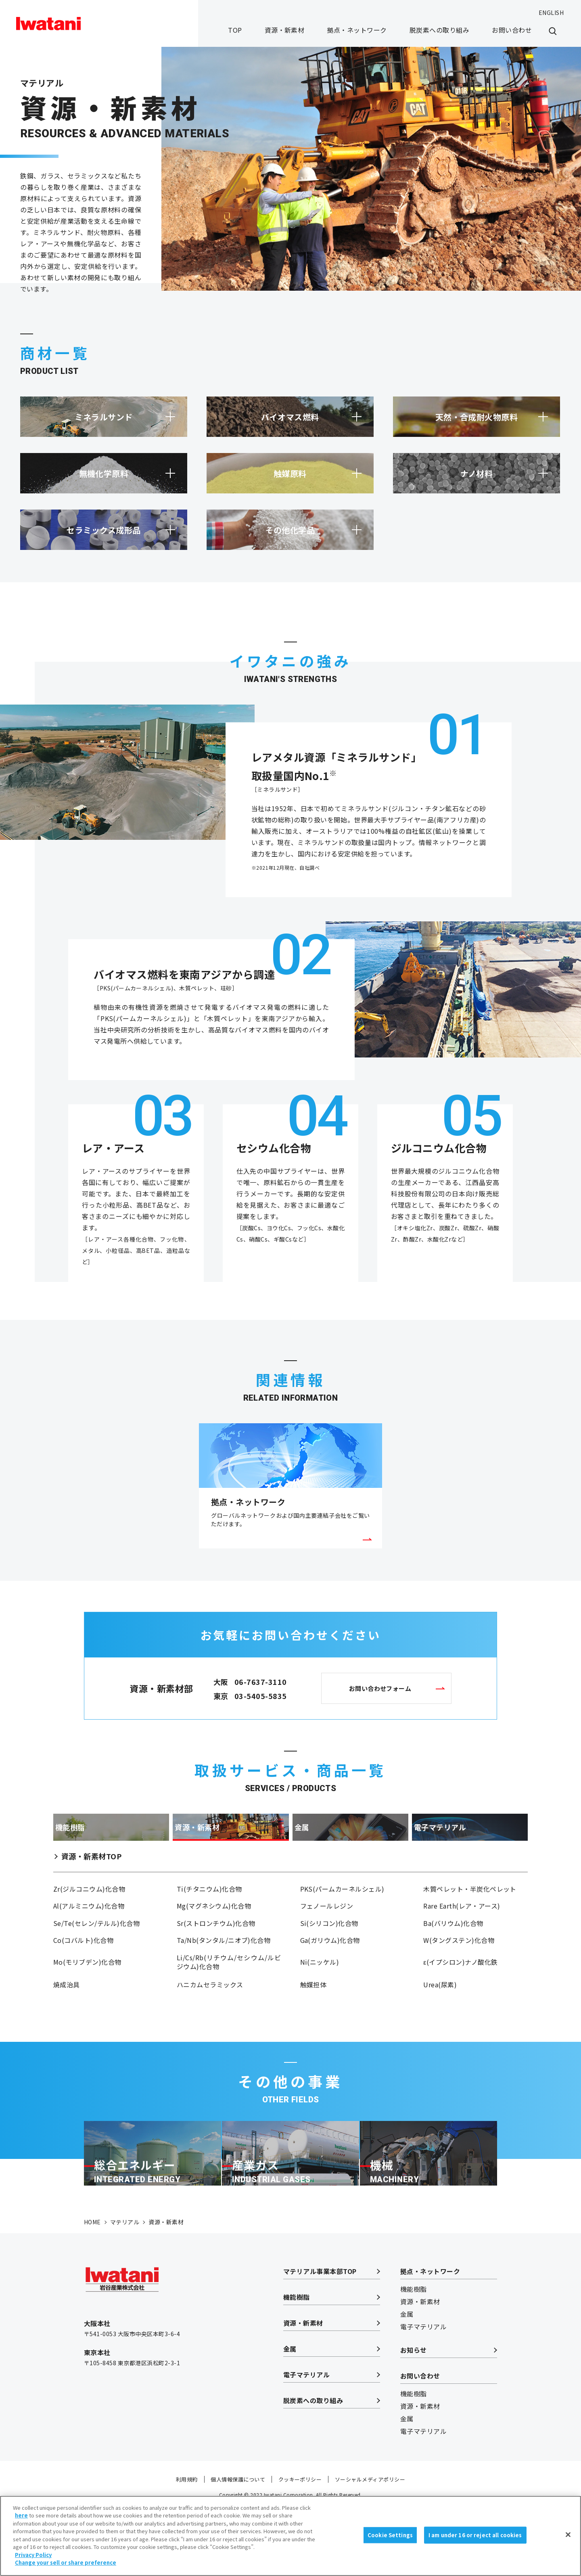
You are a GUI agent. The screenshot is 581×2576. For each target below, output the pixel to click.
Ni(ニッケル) (319, 1999)
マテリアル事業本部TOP (320, 2336)
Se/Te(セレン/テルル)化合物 (96, 1955)
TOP (235, 30)
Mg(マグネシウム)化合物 (214, 1936)
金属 (290, 2414)
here (21, 2524)
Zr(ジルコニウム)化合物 (89, 1917)
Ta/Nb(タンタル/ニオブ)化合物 (224, 1975)
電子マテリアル (306, 2439)
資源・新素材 (285, 30)
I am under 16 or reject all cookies (475, 2544)
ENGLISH (551, 12)
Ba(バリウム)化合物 (453, 1955)
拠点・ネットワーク (357, 30)
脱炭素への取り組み (439, 30)
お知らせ (413, 2415)
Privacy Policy (33, 2564)
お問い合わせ (512, 30)
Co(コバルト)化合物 (83, 1975)
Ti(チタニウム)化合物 (209, 1917)
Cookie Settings (390, 2544)
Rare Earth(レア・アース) (461, 1936)
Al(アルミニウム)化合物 (88, 1936)
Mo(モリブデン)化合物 (87, 1999)
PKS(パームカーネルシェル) (342, 1917)
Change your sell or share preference (65, 2572)
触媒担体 (313, 2023)
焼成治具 (66, 2023)
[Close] (568, 2544)
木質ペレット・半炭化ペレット (469, 1917)
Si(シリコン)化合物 (329, 1955)
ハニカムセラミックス (210, 2023)
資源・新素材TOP (91, 1881)
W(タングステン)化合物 (458, 1975)
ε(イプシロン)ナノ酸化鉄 (460, 1999)
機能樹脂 (296, 2362)
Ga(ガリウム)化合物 (330, 1975)
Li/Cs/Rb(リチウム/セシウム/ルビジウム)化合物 (229, 1999)
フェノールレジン (326, 1936)
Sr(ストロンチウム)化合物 (216, 1955)
